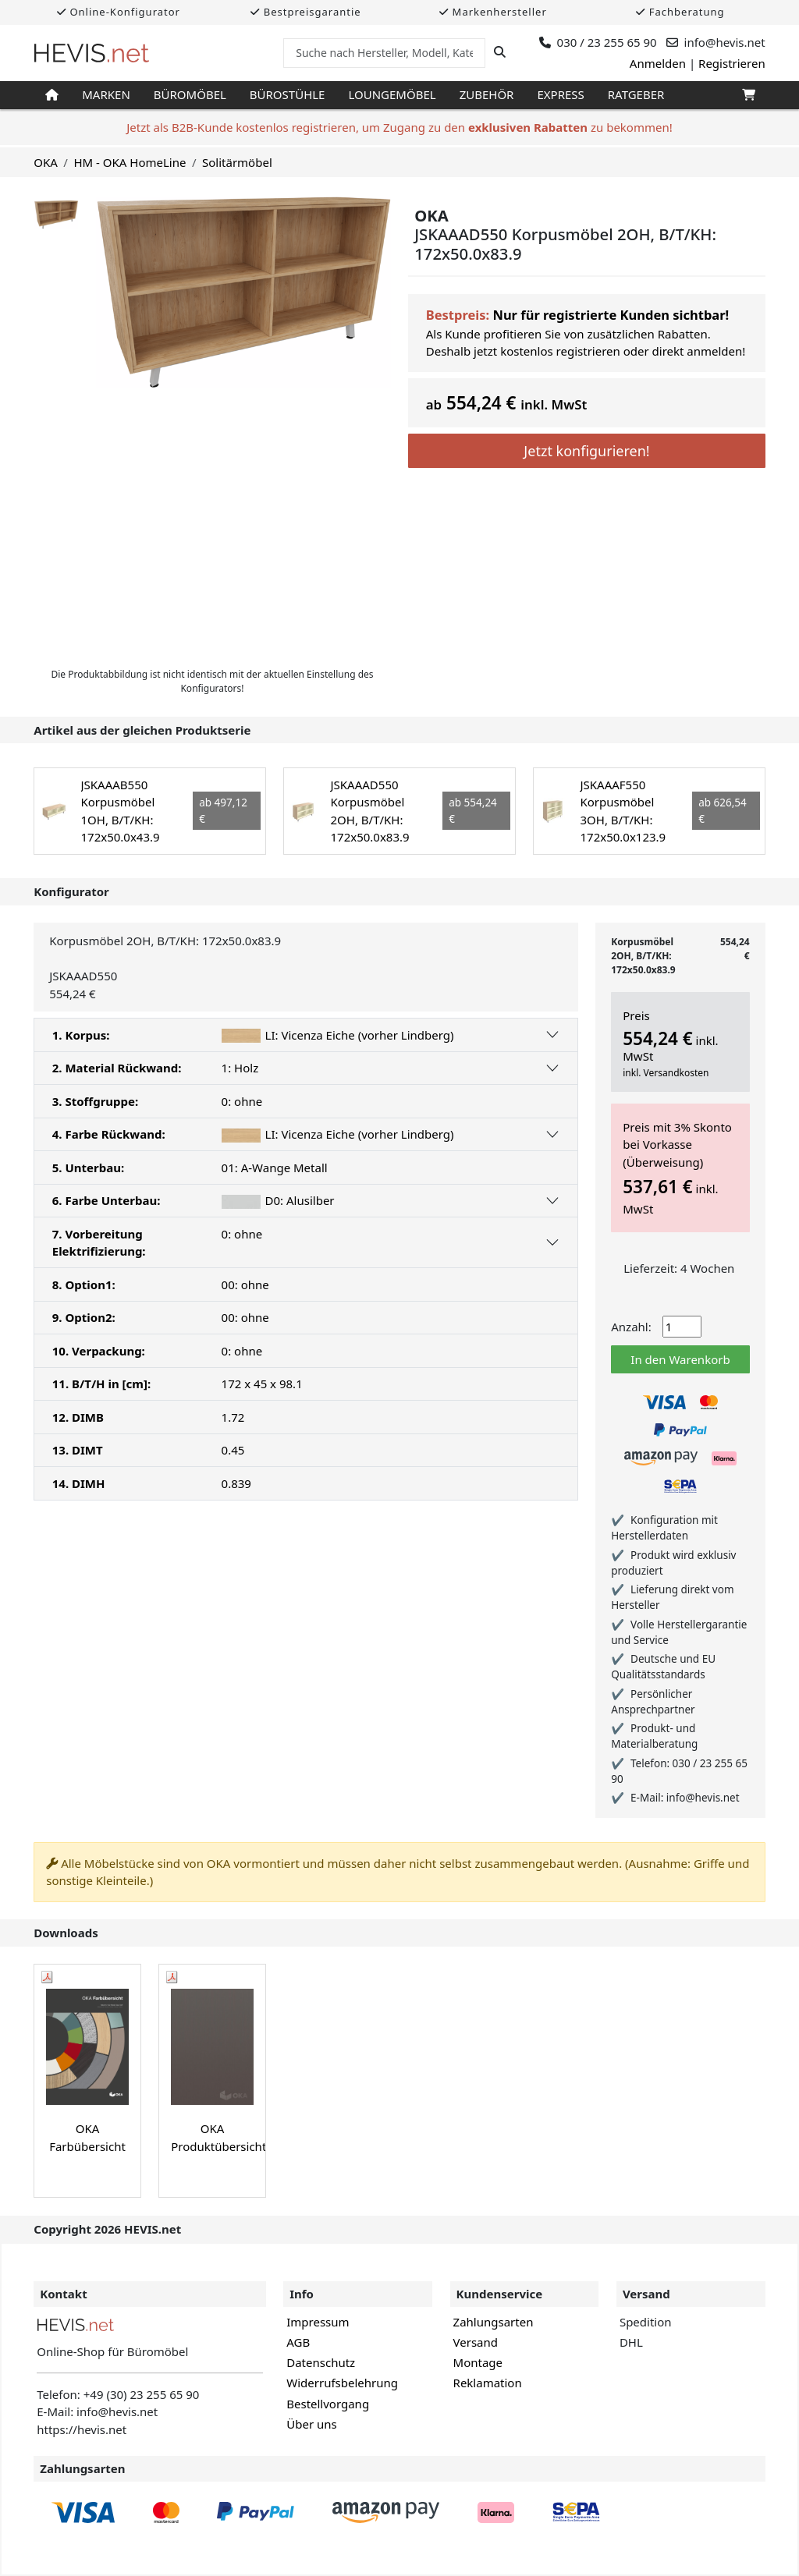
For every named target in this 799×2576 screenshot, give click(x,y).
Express (560, 94)
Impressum (317, 2322)
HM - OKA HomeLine (129, 162)
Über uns (311, 2424)
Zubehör (487, 94)
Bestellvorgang (327, 2403)
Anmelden (658, 63)
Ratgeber (636, 94)
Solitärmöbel (237, 162)
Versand (475, 2342)
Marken (106, 94)
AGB (298, 2342)
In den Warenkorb (680, 1359)
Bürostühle (287, 94)
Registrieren (731, 63)
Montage (477, 2362)
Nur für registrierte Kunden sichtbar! (610, 315)
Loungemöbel (391, 94)
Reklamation (487, 2382)
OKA (46, 162)
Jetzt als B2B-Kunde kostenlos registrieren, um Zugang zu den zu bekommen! (399, 127)
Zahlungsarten (493, 2322)
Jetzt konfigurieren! (586, 450)
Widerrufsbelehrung (342, 2382)
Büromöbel (190, 94)
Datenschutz (320, 2362)
